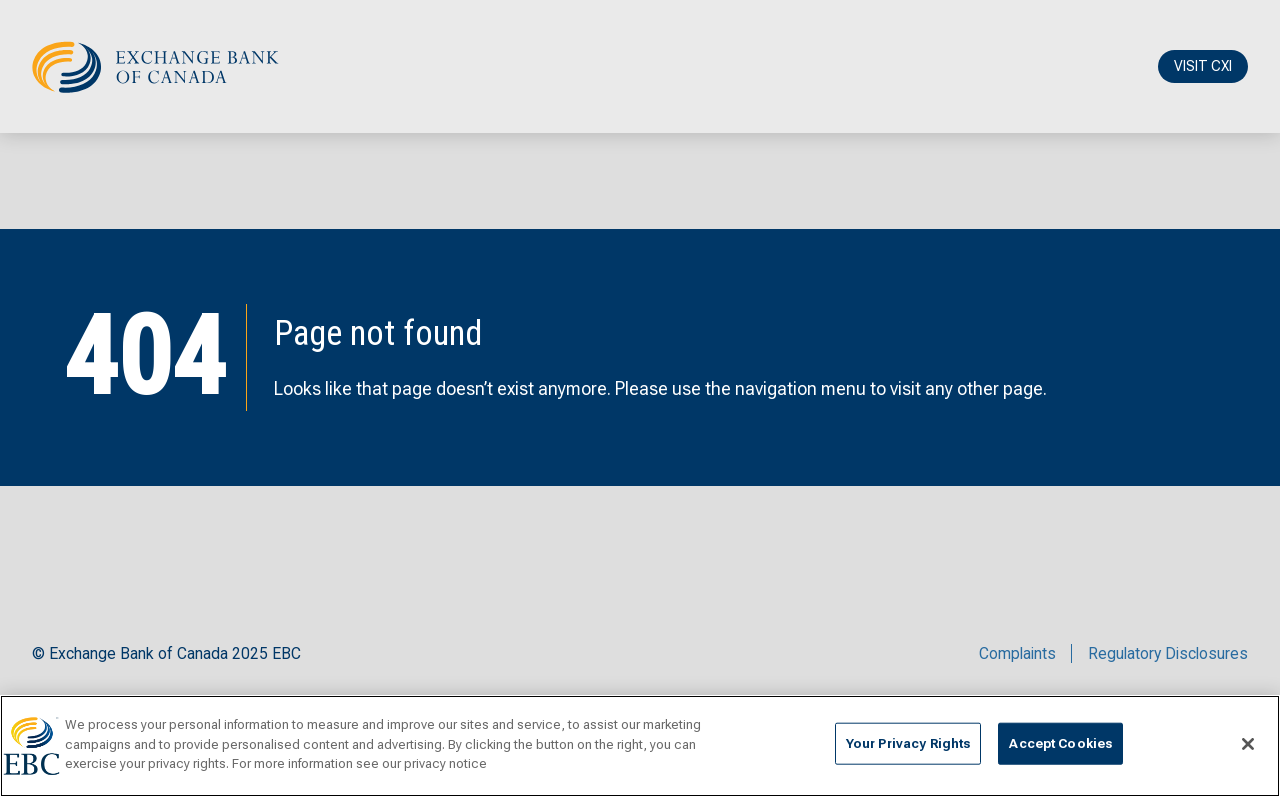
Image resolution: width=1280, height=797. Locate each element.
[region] (640, 746)
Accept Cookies (1060, 743)
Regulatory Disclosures (1168, 653)
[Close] (1248, 744)
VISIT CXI (1203, 66)
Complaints (1017, 653)
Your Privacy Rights (908, 743)
